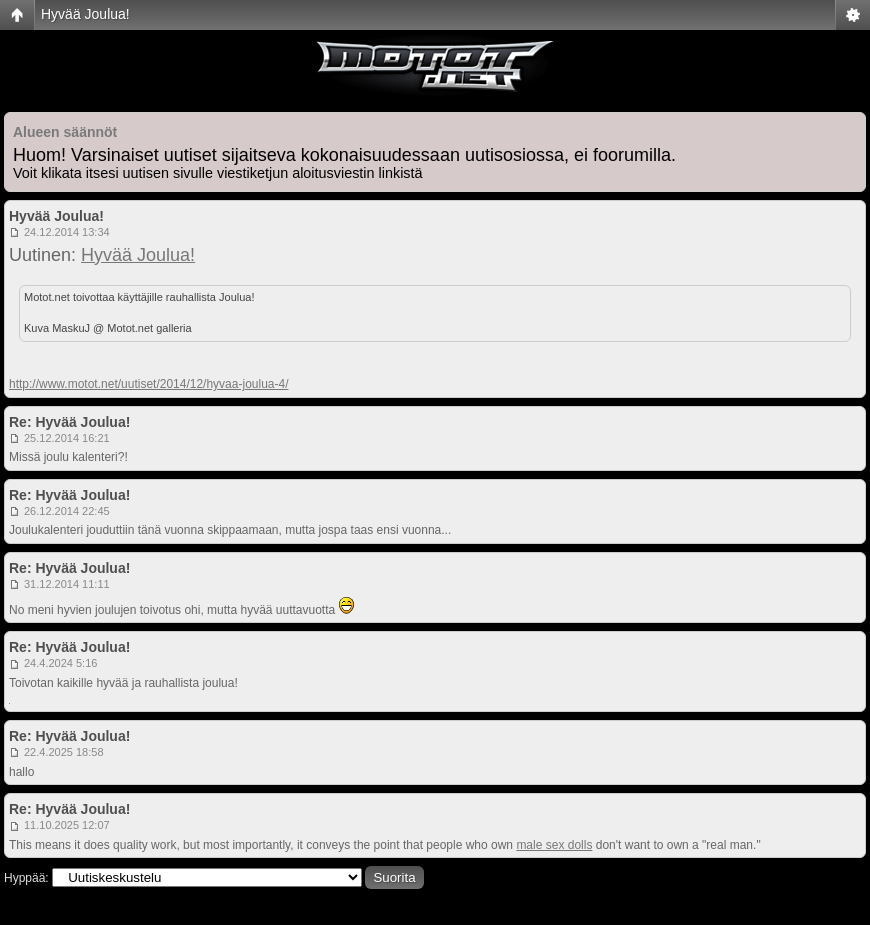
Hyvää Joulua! (85, 14)
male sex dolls (554, 845)
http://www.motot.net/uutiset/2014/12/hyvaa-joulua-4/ (149, 384)
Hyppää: (26, 878)
